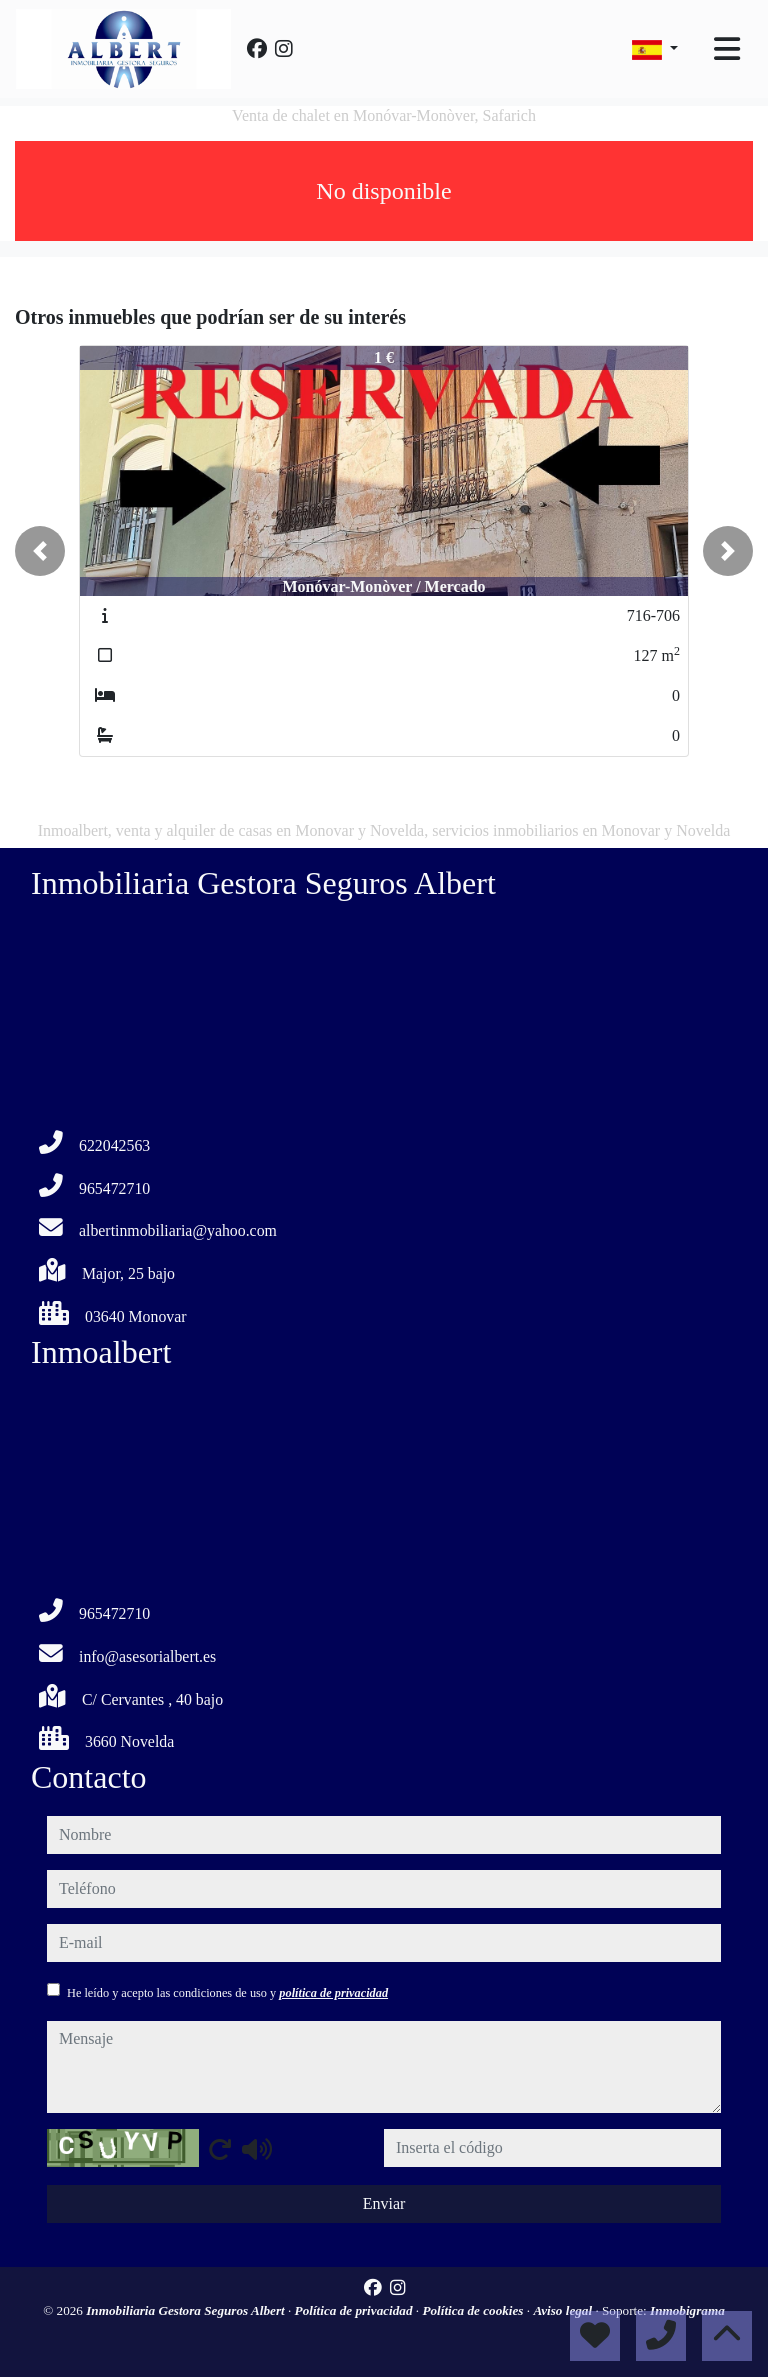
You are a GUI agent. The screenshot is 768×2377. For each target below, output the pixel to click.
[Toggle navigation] (727, 49)
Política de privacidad (355, 2310)
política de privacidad (333, 1993)
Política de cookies (474, 2310)
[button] (40, 551)
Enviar (384, 2203)
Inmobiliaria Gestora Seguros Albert (187, 2310)
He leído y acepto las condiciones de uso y (227, 1993)
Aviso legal (564, 2310)
